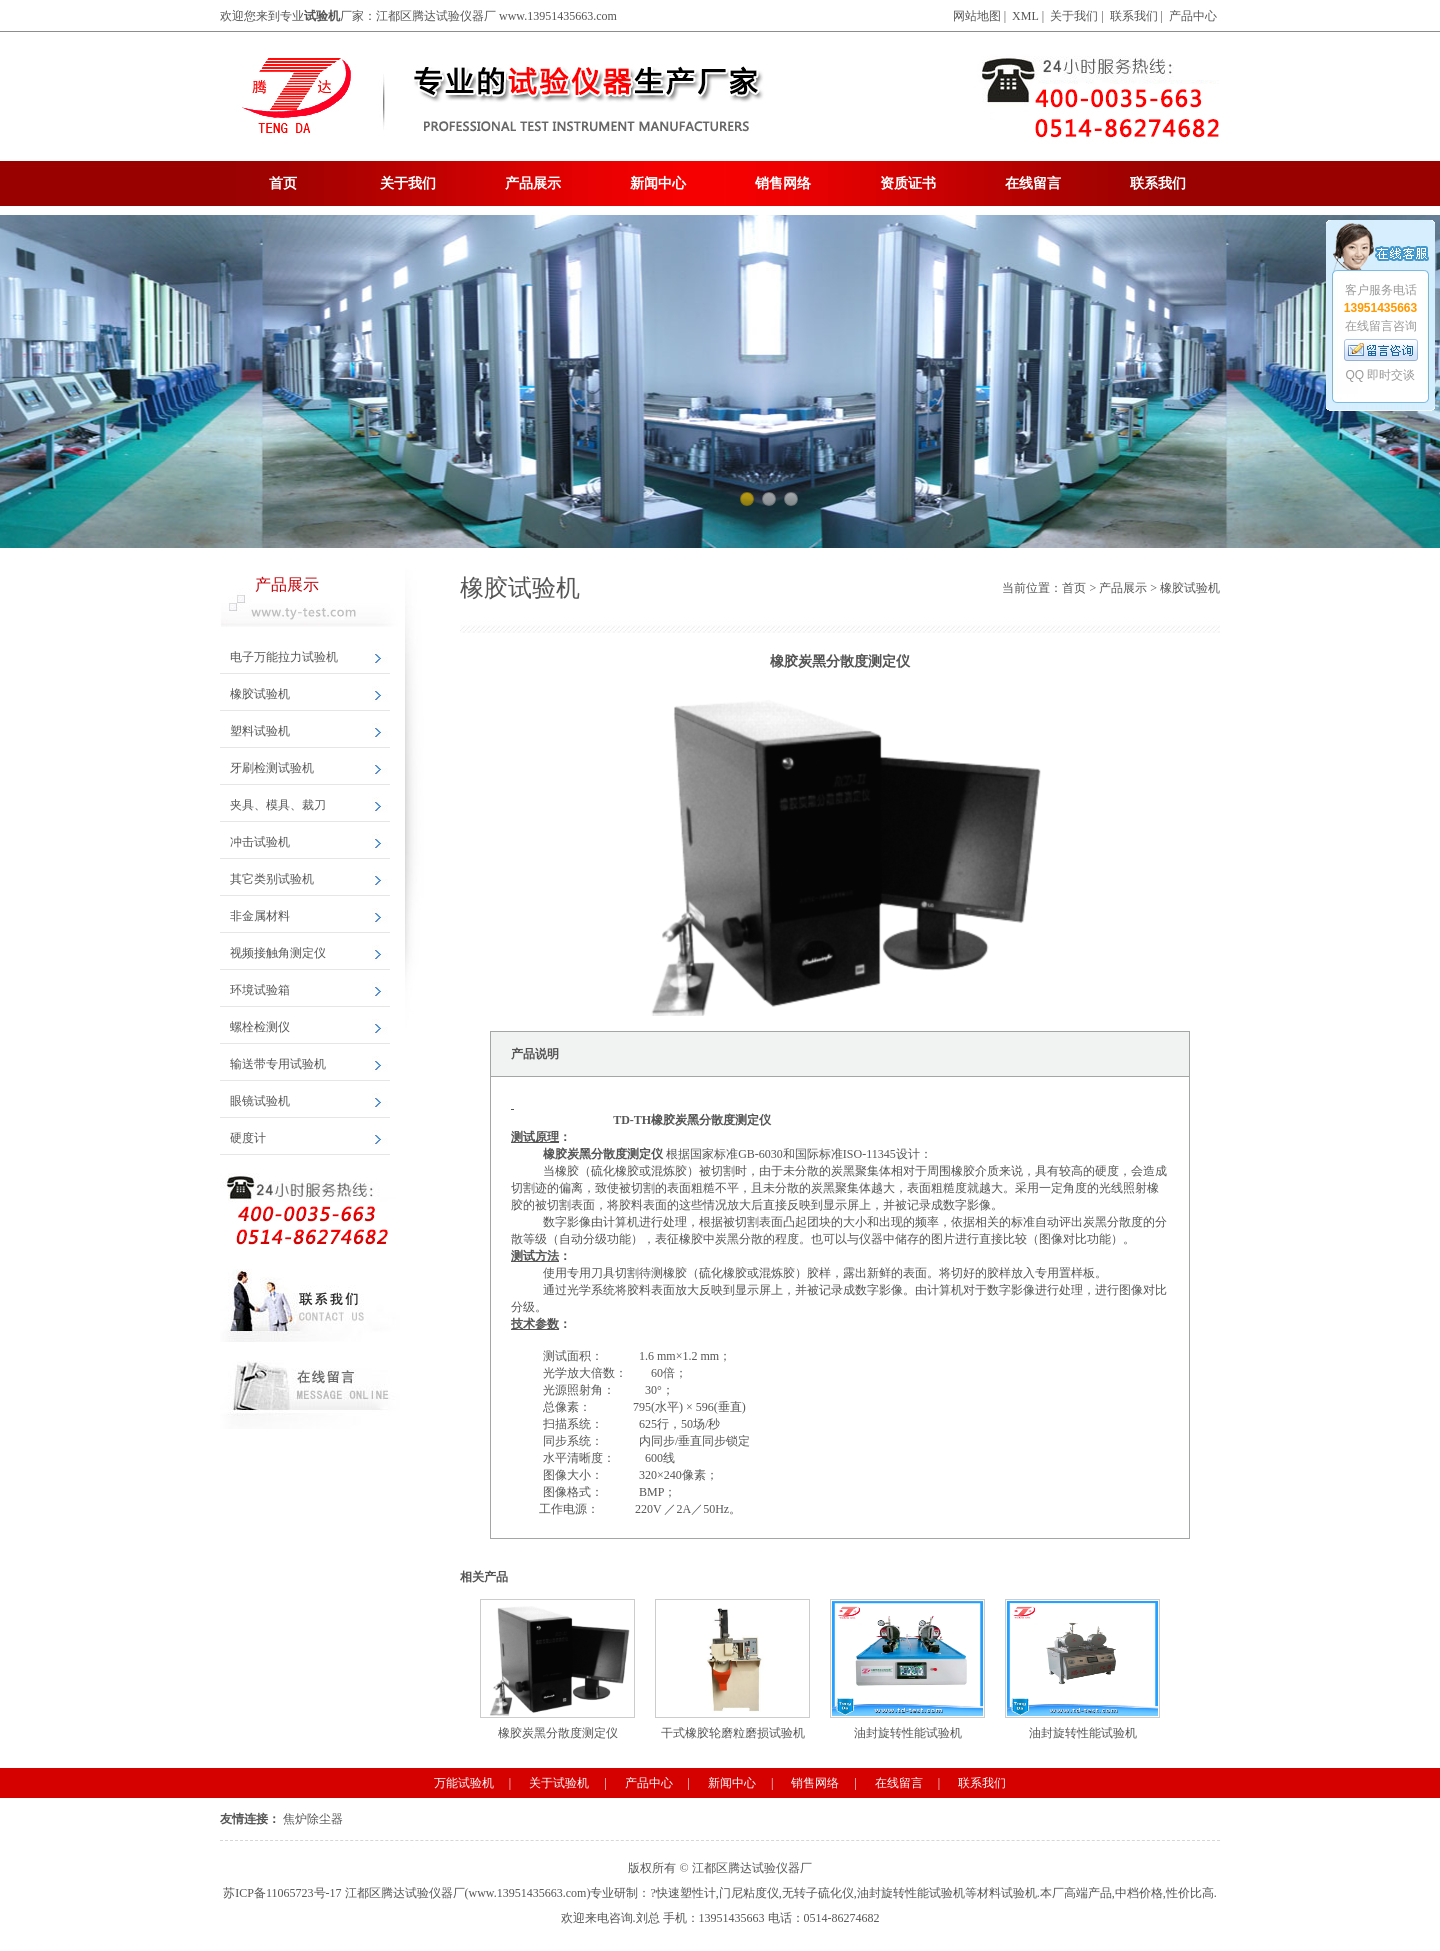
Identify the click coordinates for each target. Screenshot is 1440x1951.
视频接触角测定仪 (278, 953)
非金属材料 (260, 916)
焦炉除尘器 (313, 1819)
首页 (283, 183)
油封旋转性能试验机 (907, 1669)
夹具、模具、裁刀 (278, 805)
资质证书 (908, 183)
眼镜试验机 (260, 1101)
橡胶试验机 (260, 694)
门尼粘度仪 (749, 1893)
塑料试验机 (260, 731)
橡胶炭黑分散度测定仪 (557, 1669)
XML (1025, 16)
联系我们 (1134, 16)
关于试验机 (559, 1783)
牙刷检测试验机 (272, 768)
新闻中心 (658, 183)
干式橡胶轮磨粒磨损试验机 (732, 1669)
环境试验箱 (260, 990)
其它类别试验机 (272, 879)
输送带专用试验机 (278, 1064)
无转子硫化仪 (818, 1893)
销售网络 (783, 183)
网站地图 (977, 16)
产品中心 (1193, 16)
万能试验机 (464, 1783)
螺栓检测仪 (260, 1027)
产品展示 (533, 183)
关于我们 (1074, 16)
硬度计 (248, 1138)
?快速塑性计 (682, 1893)
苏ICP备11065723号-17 (282, 1893)
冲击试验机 (260, 842)
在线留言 (1033, 183)
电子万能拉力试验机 (284, 657)
